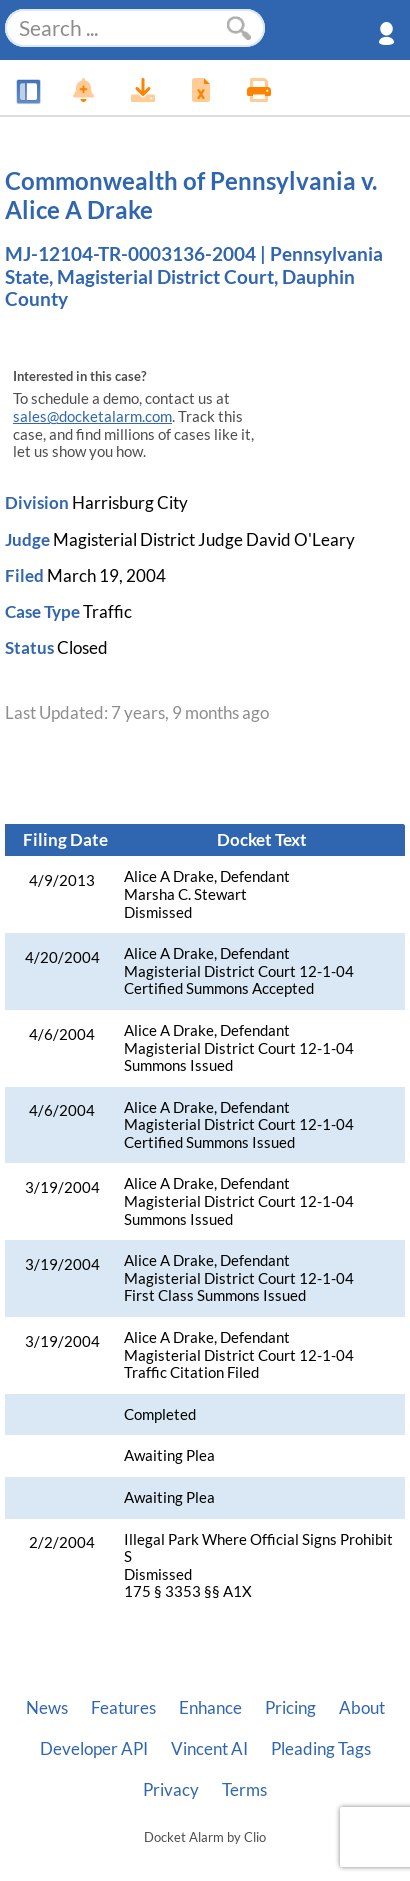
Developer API (94, 1749)
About (362, 1708)
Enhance (210, 1708)
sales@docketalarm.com (92, 416)
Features (123, 1708)
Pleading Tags (321, 1749)
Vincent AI (209, 1749)
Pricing (290, 1708)
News (47, 1708)
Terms (244, 1790)
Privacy (171, 1790)
